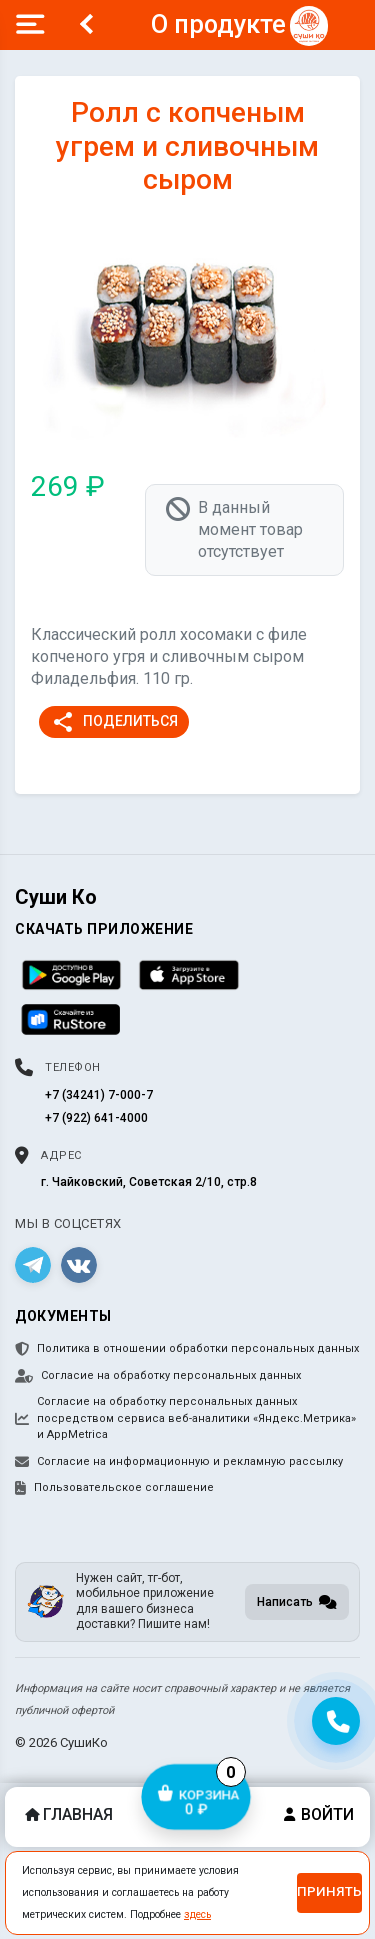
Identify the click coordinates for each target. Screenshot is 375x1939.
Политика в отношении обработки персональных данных (187, 1349)
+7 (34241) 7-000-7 (99, 1095)
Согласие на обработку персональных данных (158, 1376)
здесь (197, 1914)
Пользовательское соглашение (114, 1488)
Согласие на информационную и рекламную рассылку (179, 1462)
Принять (329, 1891)
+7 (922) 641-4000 (96, 1118)
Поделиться (114, 722)
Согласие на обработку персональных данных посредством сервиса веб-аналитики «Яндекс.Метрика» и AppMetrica (185, 1418)
